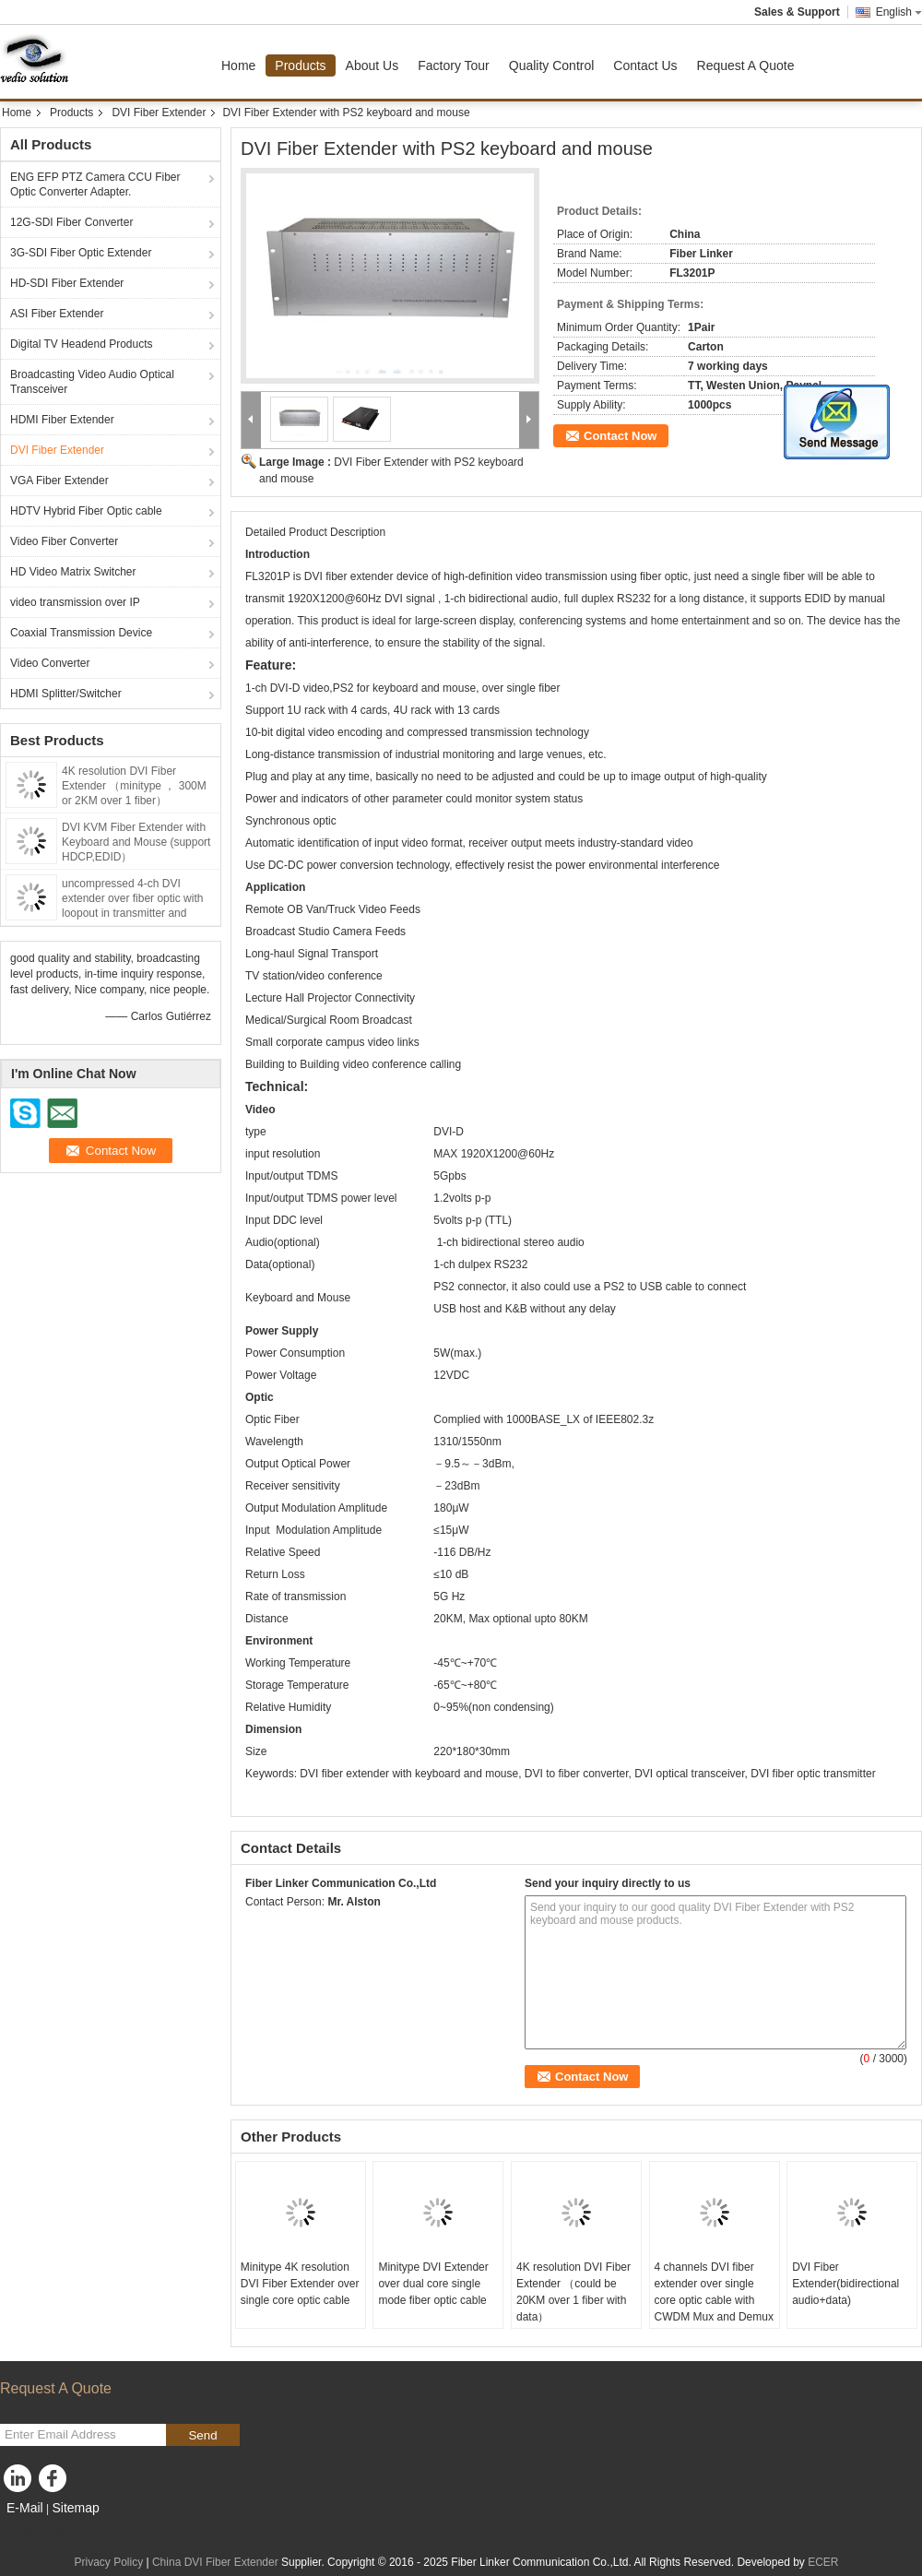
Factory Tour (454, 65)
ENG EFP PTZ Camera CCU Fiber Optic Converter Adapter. (95, 184)
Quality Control (552, 65)
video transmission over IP (75, 602)
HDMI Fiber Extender (62, 419)
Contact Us (645, 65)
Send (202, 2435)
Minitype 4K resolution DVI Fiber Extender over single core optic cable (300, 2284)
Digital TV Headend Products (81, 344)
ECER (823, 2562)
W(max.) (460, 1353)
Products (300, 65)
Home (238, 65)
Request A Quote (746, 65)
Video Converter (50, 663)
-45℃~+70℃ (465, 1662)
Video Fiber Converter (64, 541)
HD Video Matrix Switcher (73, 571)
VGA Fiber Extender (59, 480)
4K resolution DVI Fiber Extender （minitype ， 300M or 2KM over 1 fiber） (134, 786)
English (899, 12)
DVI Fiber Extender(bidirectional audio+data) (845, 2284)
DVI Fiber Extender (159, 112)
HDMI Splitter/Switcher (66, 693)
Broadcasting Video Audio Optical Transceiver (92, 382)
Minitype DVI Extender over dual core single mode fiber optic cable (433, 2284)
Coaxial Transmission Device (81, 632)
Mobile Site (32, 2530)
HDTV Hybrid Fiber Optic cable (86, 511)
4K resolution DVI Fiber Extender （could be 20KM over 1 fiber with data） (573, 2292)
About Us (372, 65)
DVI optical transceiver (689, 1773)
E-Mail (24, 2507)
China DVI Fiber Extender (215, 2562)
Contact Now (620, 436)
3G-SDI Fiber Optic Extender (80, 252)
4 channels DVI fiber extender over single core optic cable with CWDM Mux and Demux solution (714, 2300)
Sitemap (75, 2507)
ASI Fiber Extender (56, 313)
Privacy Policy (108, 2562)
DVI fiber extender (349, 576)
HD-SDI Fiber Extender (67, 283)
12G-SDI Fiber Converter (71, 222)
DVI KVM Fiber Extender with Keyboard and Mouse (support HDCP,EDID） (136, 842)
